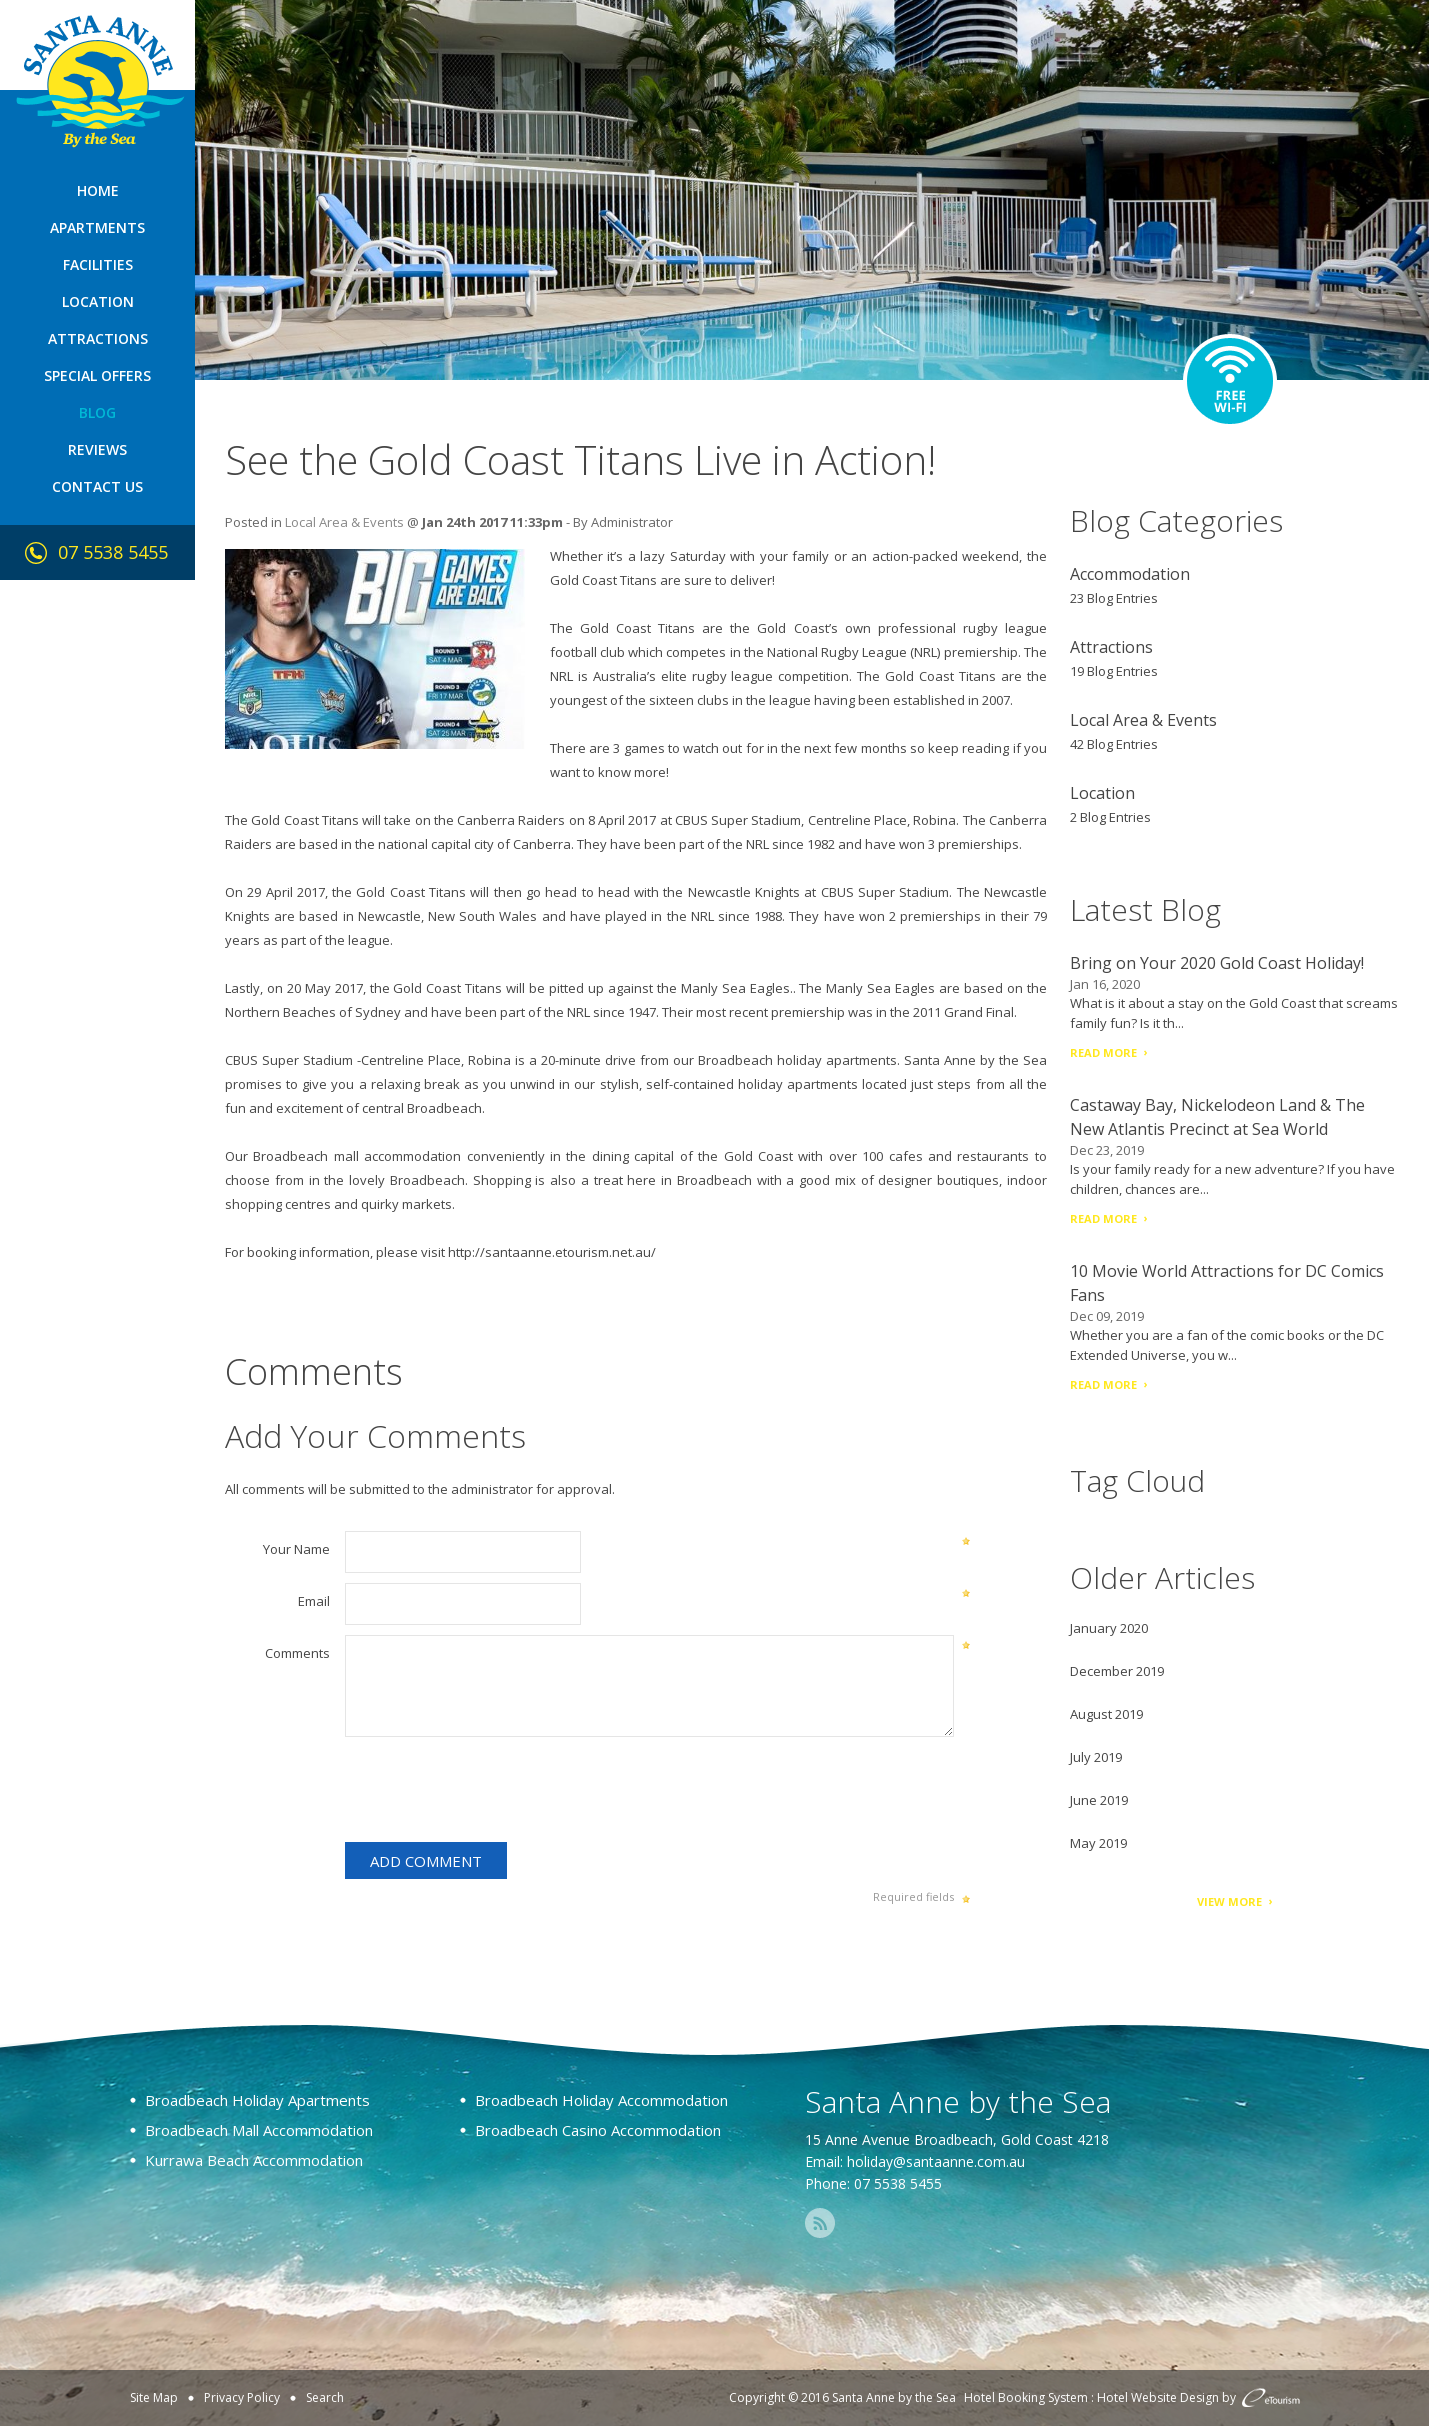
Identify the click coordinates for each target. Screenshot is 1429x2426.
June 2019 (1099, 1800)
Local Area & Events (344, 522)
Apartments (97, 227)
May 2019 (1098, 1843)
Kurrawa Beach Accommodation (254, 2160)
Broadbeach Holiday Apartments (257, 2100)
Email (314, 1601)
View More (1229, 1901)
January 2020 (1109, 1628)
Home (98, 190)
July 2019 (1096, 1757)
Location (98, 301)
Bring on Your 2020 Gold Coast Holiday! (1217, 963)
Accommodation (1130, 574)
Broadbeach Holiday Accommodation (601, 2100)
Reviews (97, 449)
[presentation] (497, 1793)
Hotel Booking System (1026, 2397)
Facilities (98, 264)
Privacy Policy (242, 2397)
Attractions (98, 338)
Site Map (154, 2397)
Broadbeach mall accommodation (357, 1156)
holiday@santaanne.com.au (936, 2161)
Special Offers (97, 375)
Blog (97, 412)
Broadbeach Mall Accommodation (259, 2130)
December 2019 (1117, 1671)
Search (325, 2397)
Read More (1103, 1052)
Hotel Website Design (1158, 2397)
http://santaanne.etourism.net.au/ (552, 1252)
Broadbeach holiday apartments (797, 1060)
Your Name (296, 1549)
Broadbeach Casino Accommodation (598, 2130)
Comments (297, 1653)
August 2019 (1106, 1714)
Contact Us (97, 486)
